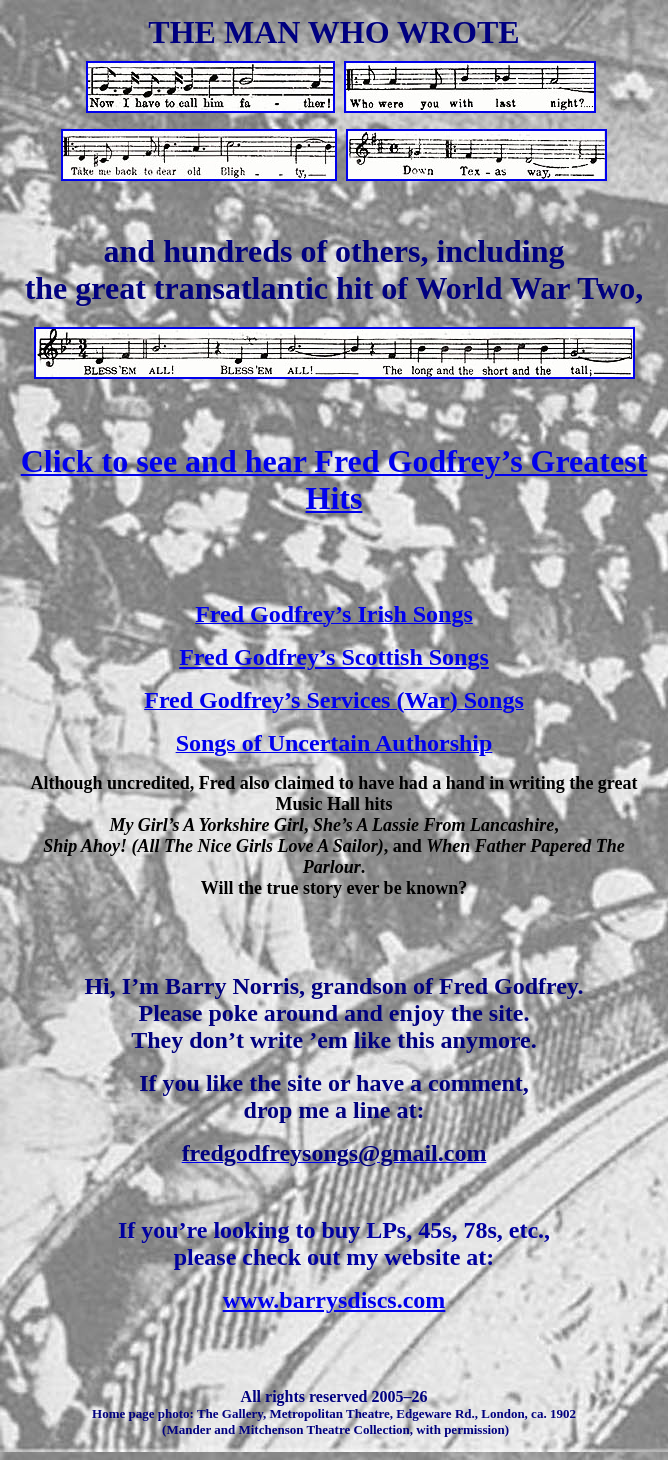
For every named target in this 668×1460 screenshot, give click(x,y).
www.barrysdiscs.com (334, 1300)
